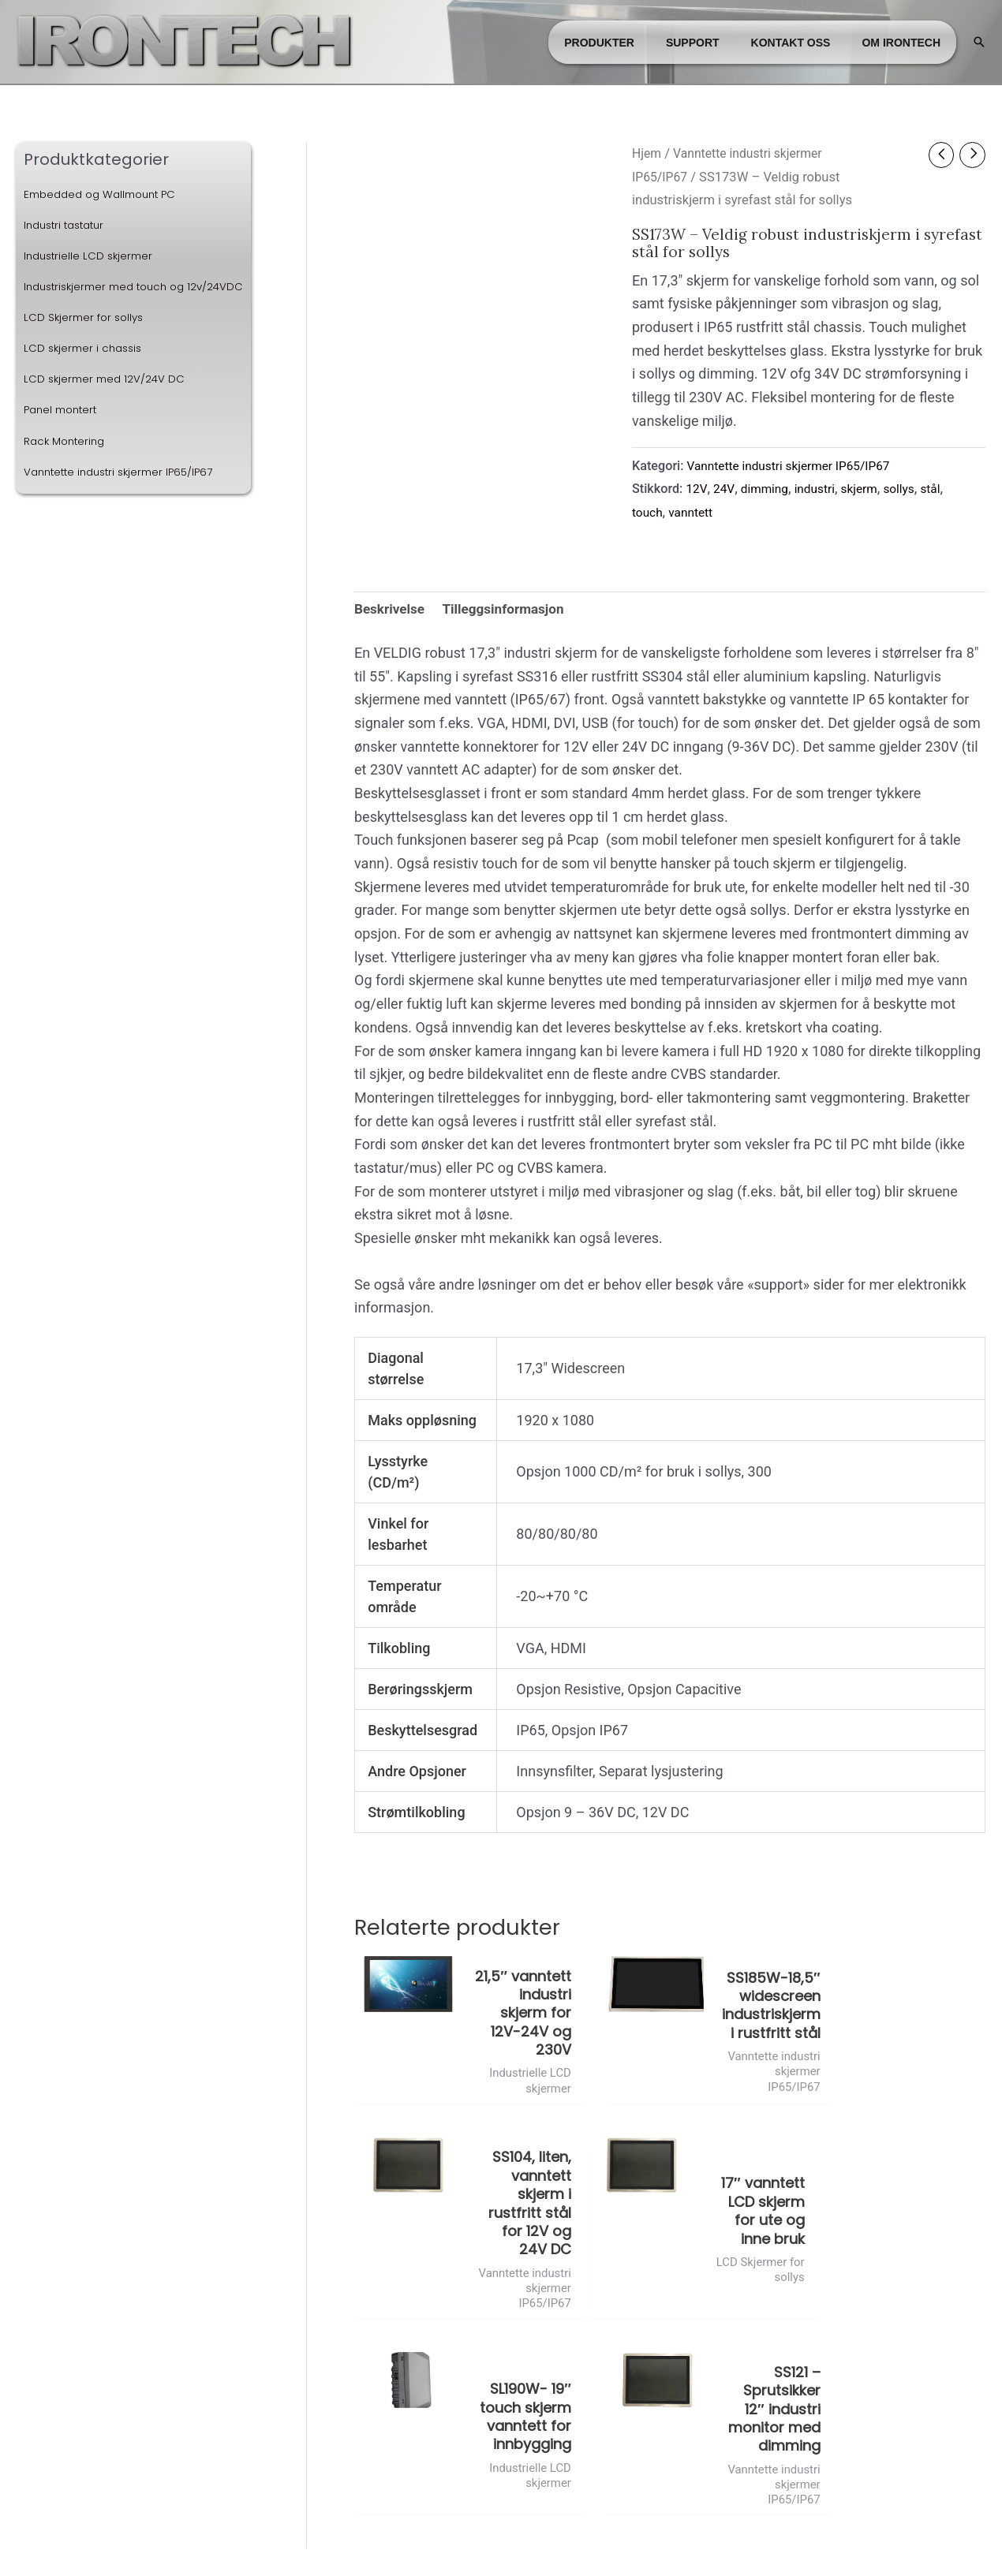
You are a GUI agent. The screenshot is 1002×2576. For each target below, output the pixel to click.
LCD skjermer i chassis (86, 373)
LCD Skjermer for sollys (86, 342)
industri (820, 488)
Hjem (647, 153)
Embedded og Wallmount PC (106, 194)
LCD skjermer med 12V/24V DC (107, 404)
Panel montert (63, 434)
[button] (979, 42)
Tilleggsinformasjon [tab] (510, 610)
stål (941, 488)
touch (648, 512)
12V (697, 488)
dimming (768, 488)
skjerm (866, 488)
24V (726, 488)
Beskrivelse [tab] (391, 610)
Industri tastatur (68, 225)
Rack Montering (67, 465)
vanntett (693, 512)
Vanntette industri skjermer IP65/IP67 (125, 496)
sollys (908, 488)
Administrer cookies (501, 2539)
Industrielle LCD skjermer (91, 255)
